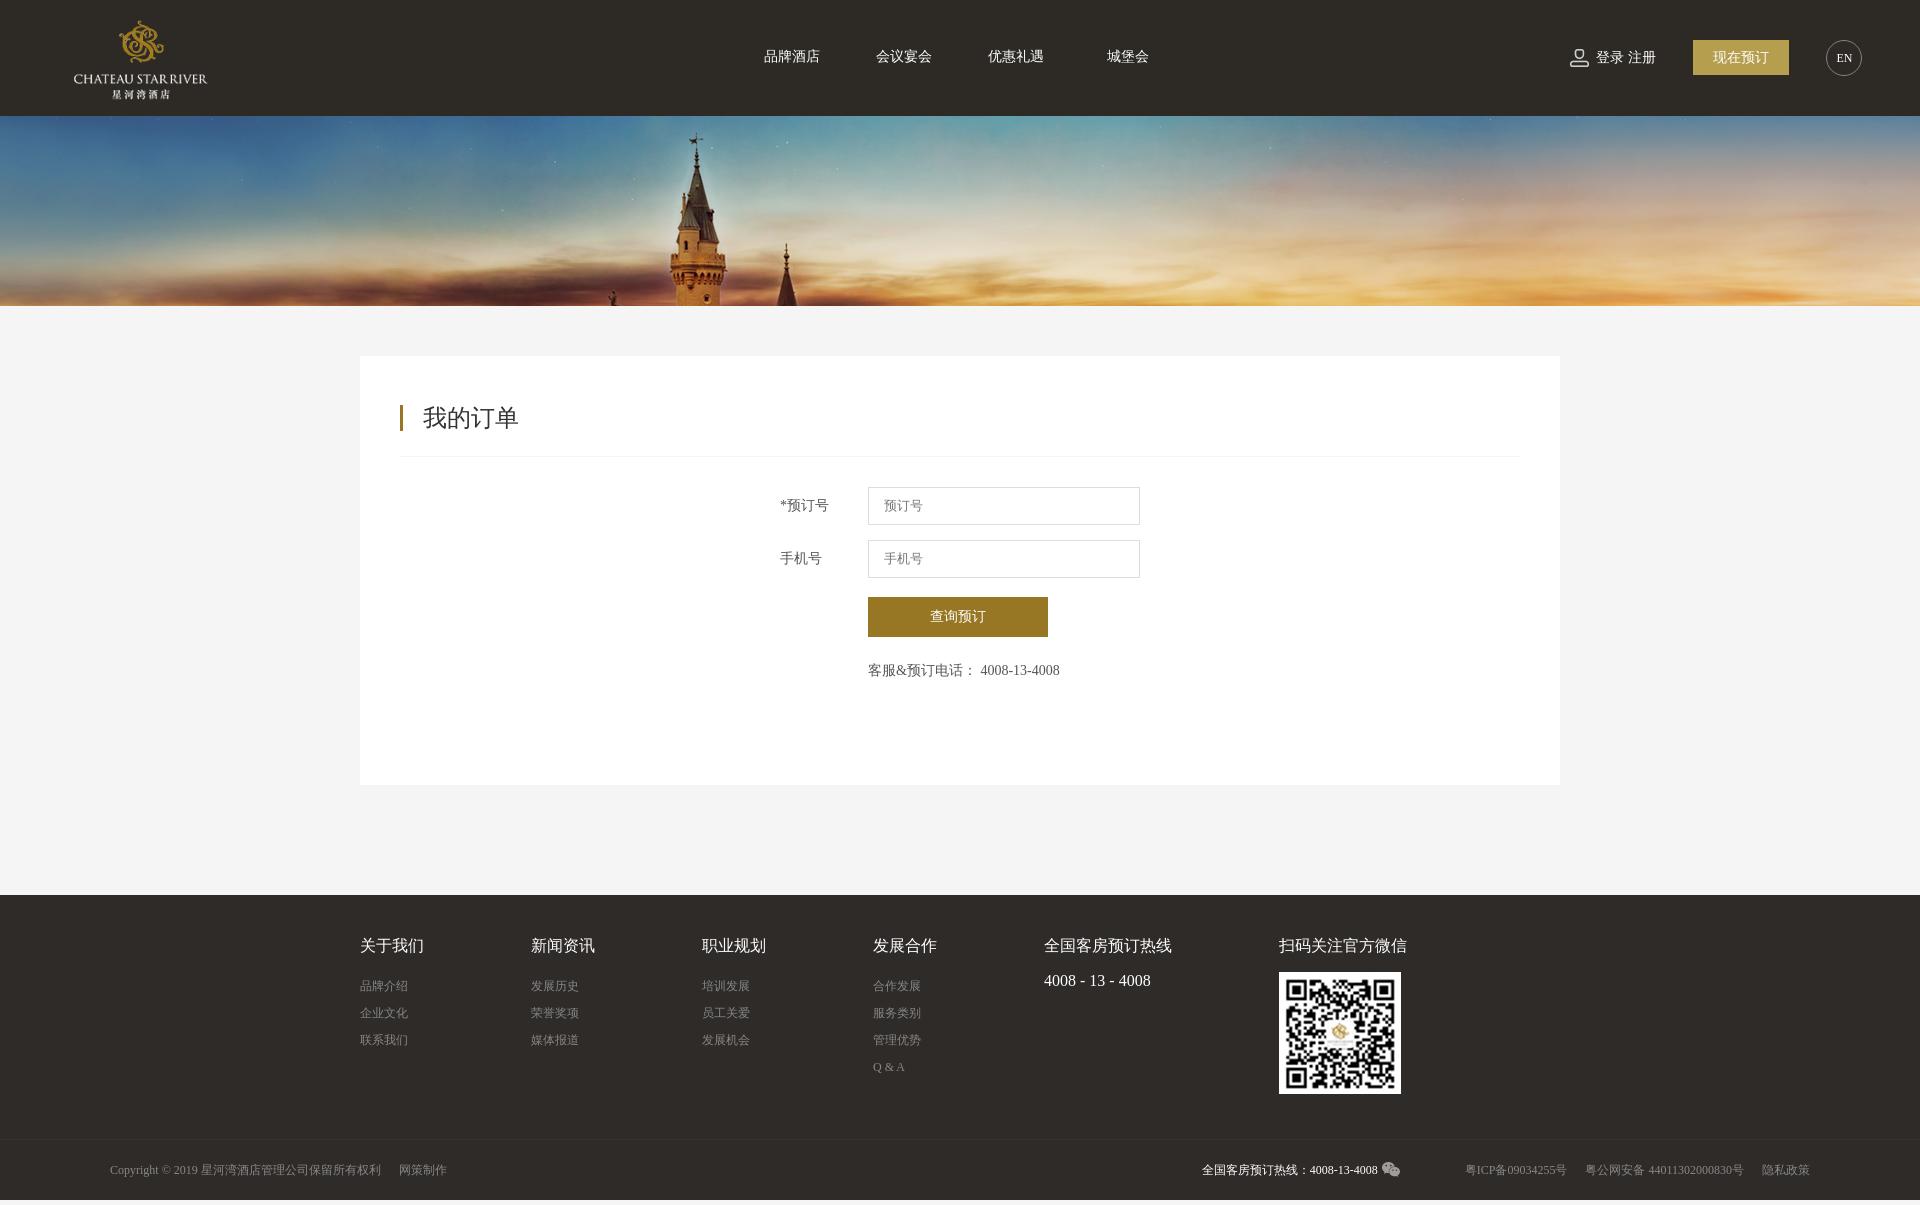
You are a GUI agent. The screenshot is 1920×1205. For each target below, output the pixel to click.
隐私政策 (1786, 1170)
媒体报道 (555, 1040)
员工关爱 (726, 1013)
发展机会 (726, 1040)
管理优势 (897, 1040)
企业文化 (384, 1013)
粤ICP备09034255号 (1516, 1170)
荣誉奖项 (555, 1013)
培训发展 (726, 986)
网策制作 (423, 1170)
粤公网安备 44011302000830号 (1664, 1170)
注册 (1642, 57)
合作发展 (897, 986)
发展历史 (555, 986)
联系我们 (384, 1040)
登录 (1610, 57)
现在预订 (1741, 57)
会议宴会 (904, 56)
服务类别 (897, 1013)
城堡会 (1128, 56)
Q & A (889, 1067)
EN (1844, 58)
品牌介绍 (384, 986)
